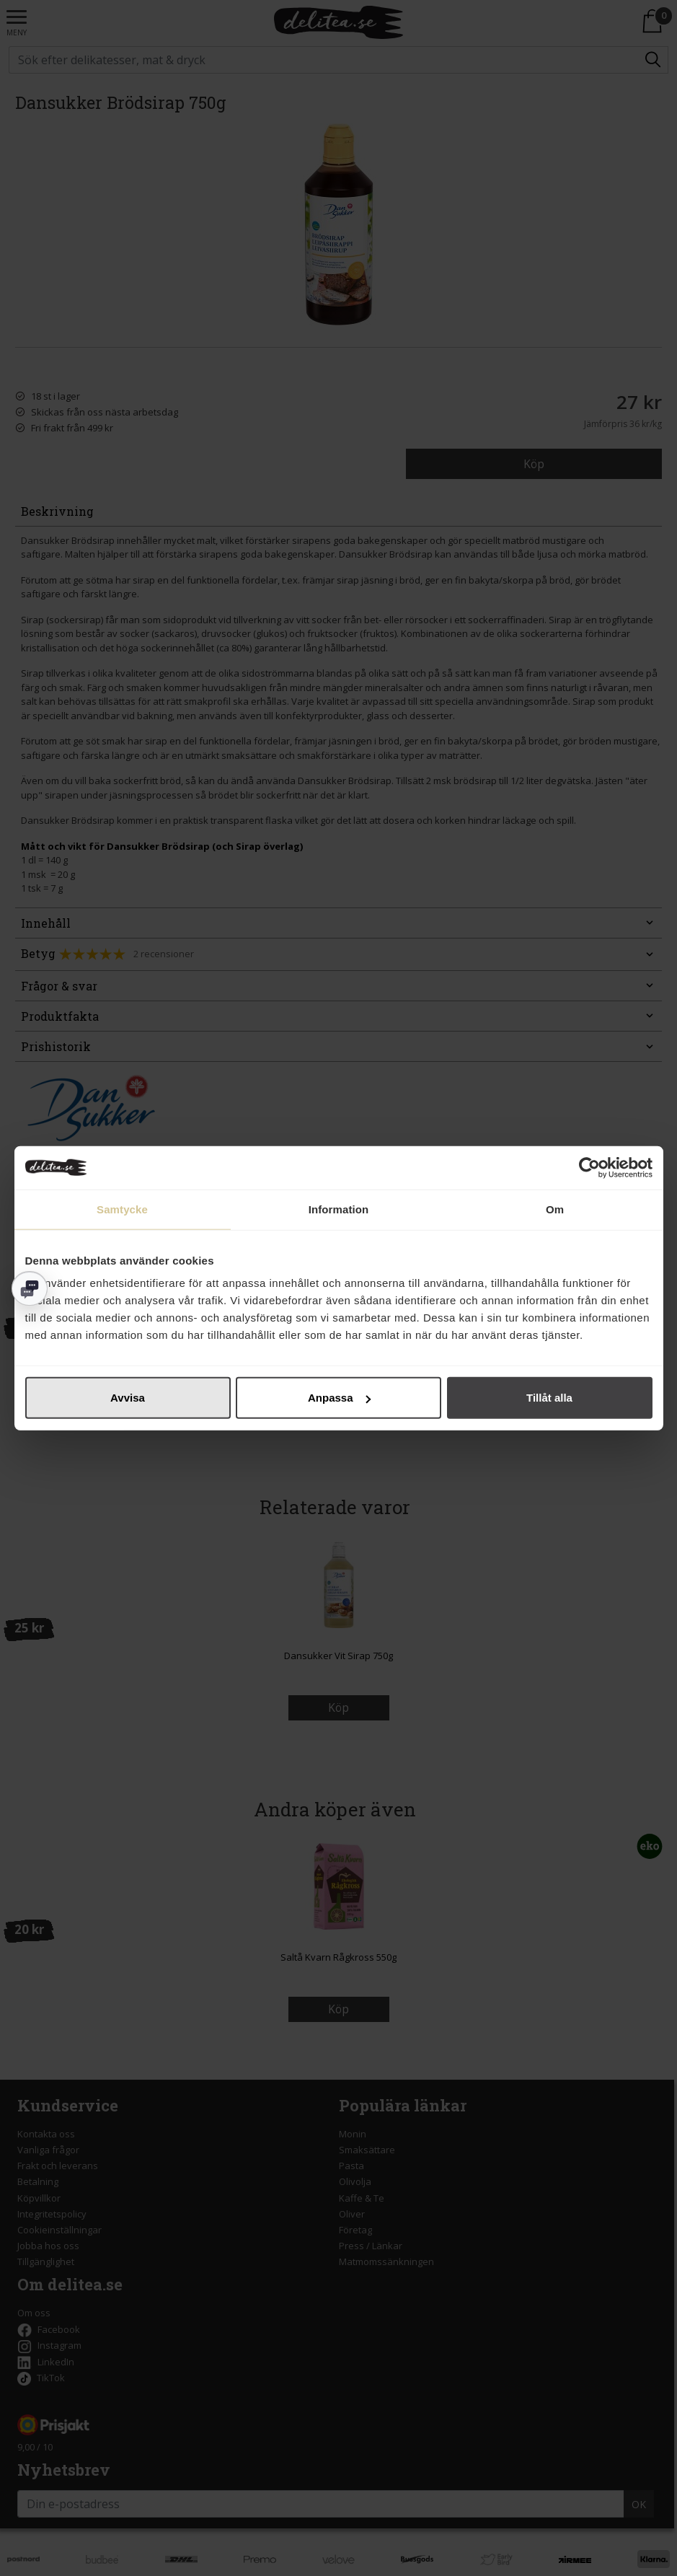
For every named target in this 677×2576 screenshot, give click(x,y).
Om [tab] (555, 1209)
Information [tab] (339, 1209)
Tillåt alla (549, 1398)
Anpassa (339, 1398)
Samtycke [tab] (122, 1209)
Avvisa (127, 1398)
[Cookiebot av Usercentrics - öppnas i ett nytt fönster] (589, 1167)
